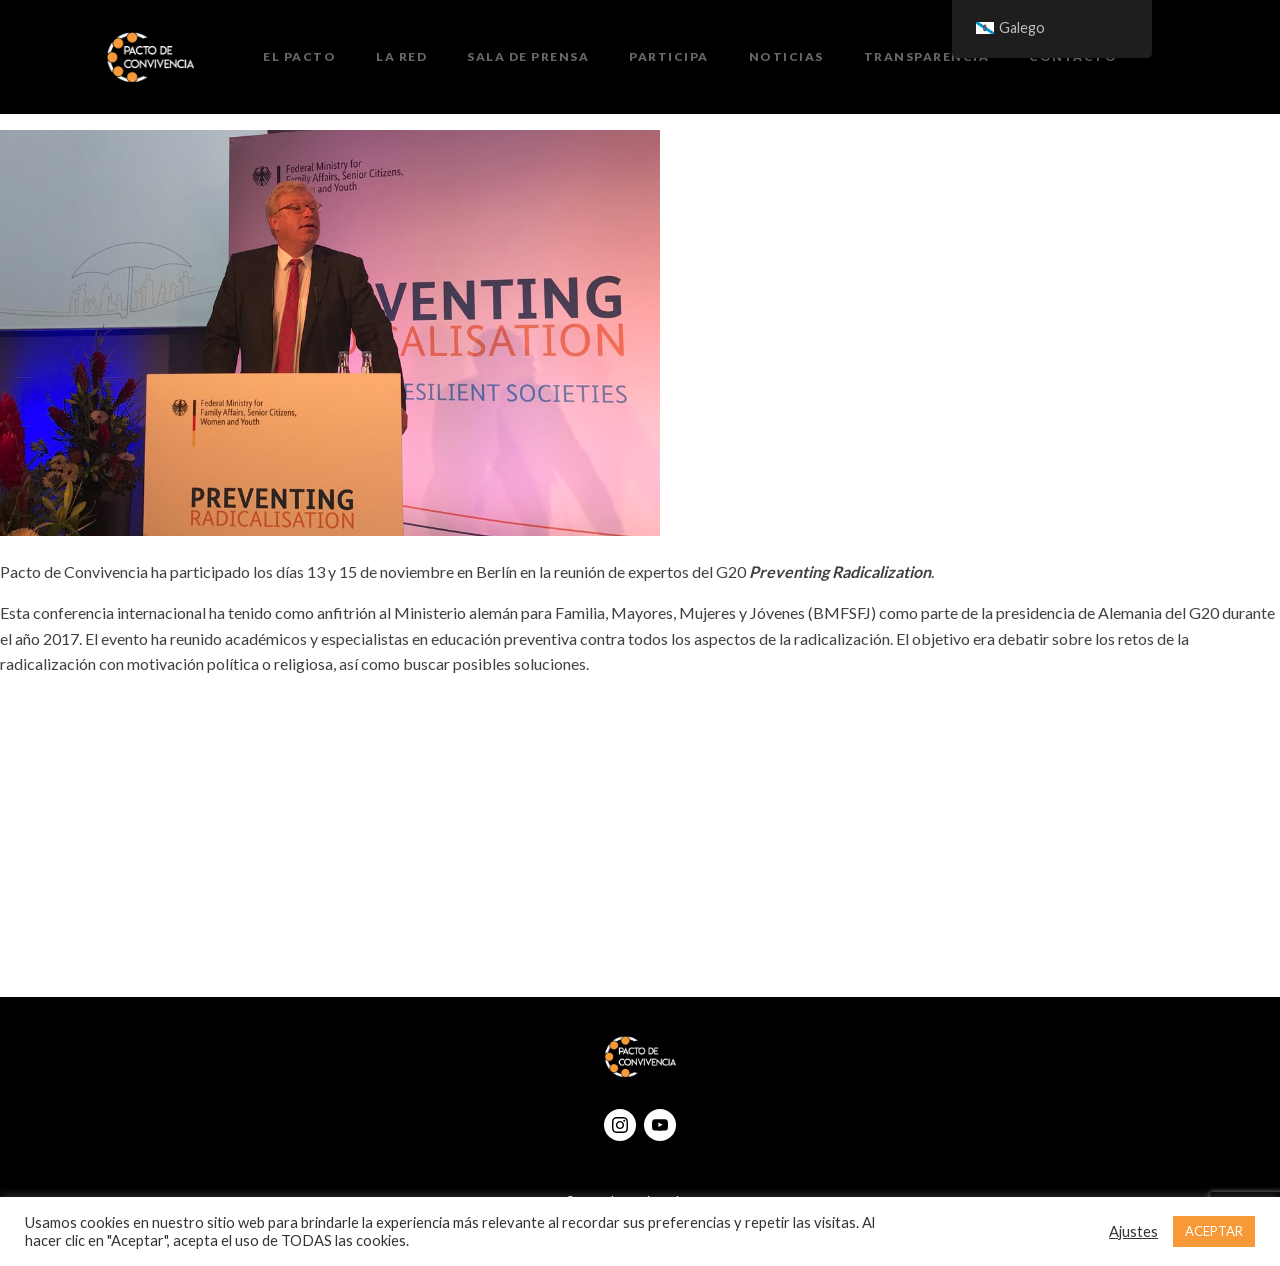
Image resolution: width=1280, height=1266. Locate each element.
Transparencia (927, 56)
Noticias (786, 56)
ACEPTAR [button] (1214, 1231)
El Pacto (299, 56)
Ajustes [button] (1133, 1231)
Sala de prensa (528, 56)
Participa (669, 56)
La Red (401, 56)
